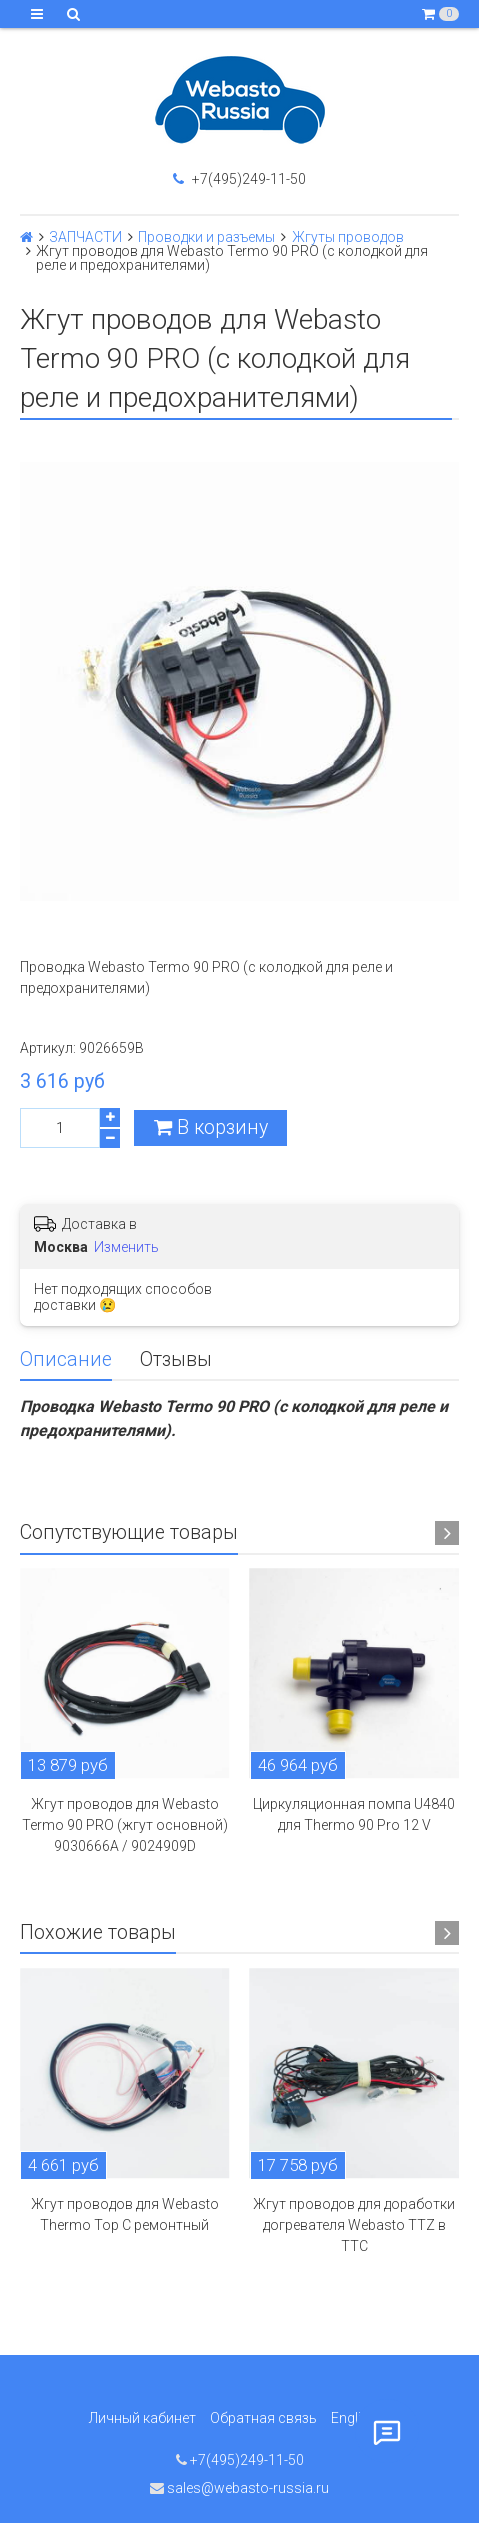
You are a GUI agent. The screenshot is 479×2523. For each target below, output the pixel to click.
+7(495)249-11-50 (239, 179)
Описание (66, 1359)
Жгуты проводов (348, 237)
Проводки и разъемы (206, 237)
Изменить (126, 1247)
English (354, 2418)
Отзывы (176, 1359)
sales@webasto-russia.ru (239, 2488)
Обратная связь (263, 2418)
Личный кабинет (142, 2418)
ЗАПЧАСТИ (85, 237)
